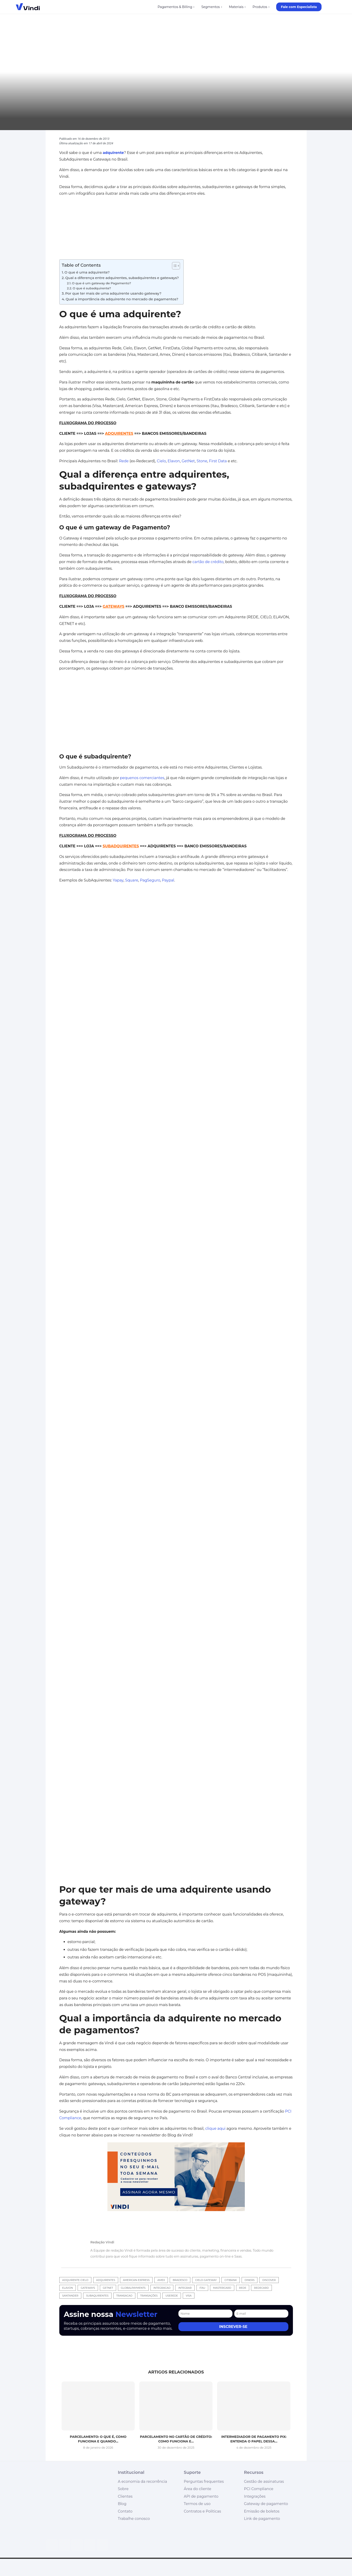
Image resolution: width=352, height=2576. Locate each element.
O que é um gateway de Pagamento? (101, 283)
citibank (230, 2280)
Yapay (118, 880)
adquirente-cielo (75, 2280)
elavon (67, 2287)
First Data (218, 461)
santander (70, 2295)
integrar (184, 2287)
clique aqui (215, 2128)
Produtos (260, 7)
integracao (162, 2287)
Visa (189, 2295)
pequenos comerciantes (142, 778)
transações (149, 2295)
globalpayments (133, 2287)
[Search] (334, 7)
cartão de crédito (208, 562)
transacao (124, 2295)
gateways (88, 2287)
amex (161, 2280)
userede (171, 2295)
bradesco (180, 2280)
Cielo (161, 461)
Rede (124, 461)
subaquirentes (97, 2295)
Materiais (236, 7)
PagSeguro (150, 880)
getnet (108, 2287)
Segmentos (210, 7)
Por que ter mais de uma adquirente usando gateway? (113, 293)
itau (202, 2287)
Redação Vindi (102, 2242)
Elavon (174, 461)
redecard (261, 2287)
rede (242, 2287)
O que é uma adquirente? (87, 272)
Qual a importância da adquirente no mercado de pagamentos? (121, 299)
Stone (201, 461)
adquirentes (105, 2280)
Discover (269, 2280)
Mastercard (222, 2287)
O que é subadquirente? (92, 288)
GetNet (188, 461)
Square (131, 880)
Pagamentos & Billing (175, 7)
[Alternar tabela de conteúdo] (174, 266)
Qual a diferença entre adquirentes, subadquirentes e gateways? (122, 278)
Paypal (168, 880)
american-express (136, 2280)
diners (249, 2280)
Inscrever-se (233, 2326)
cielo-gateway (206, 2280)
